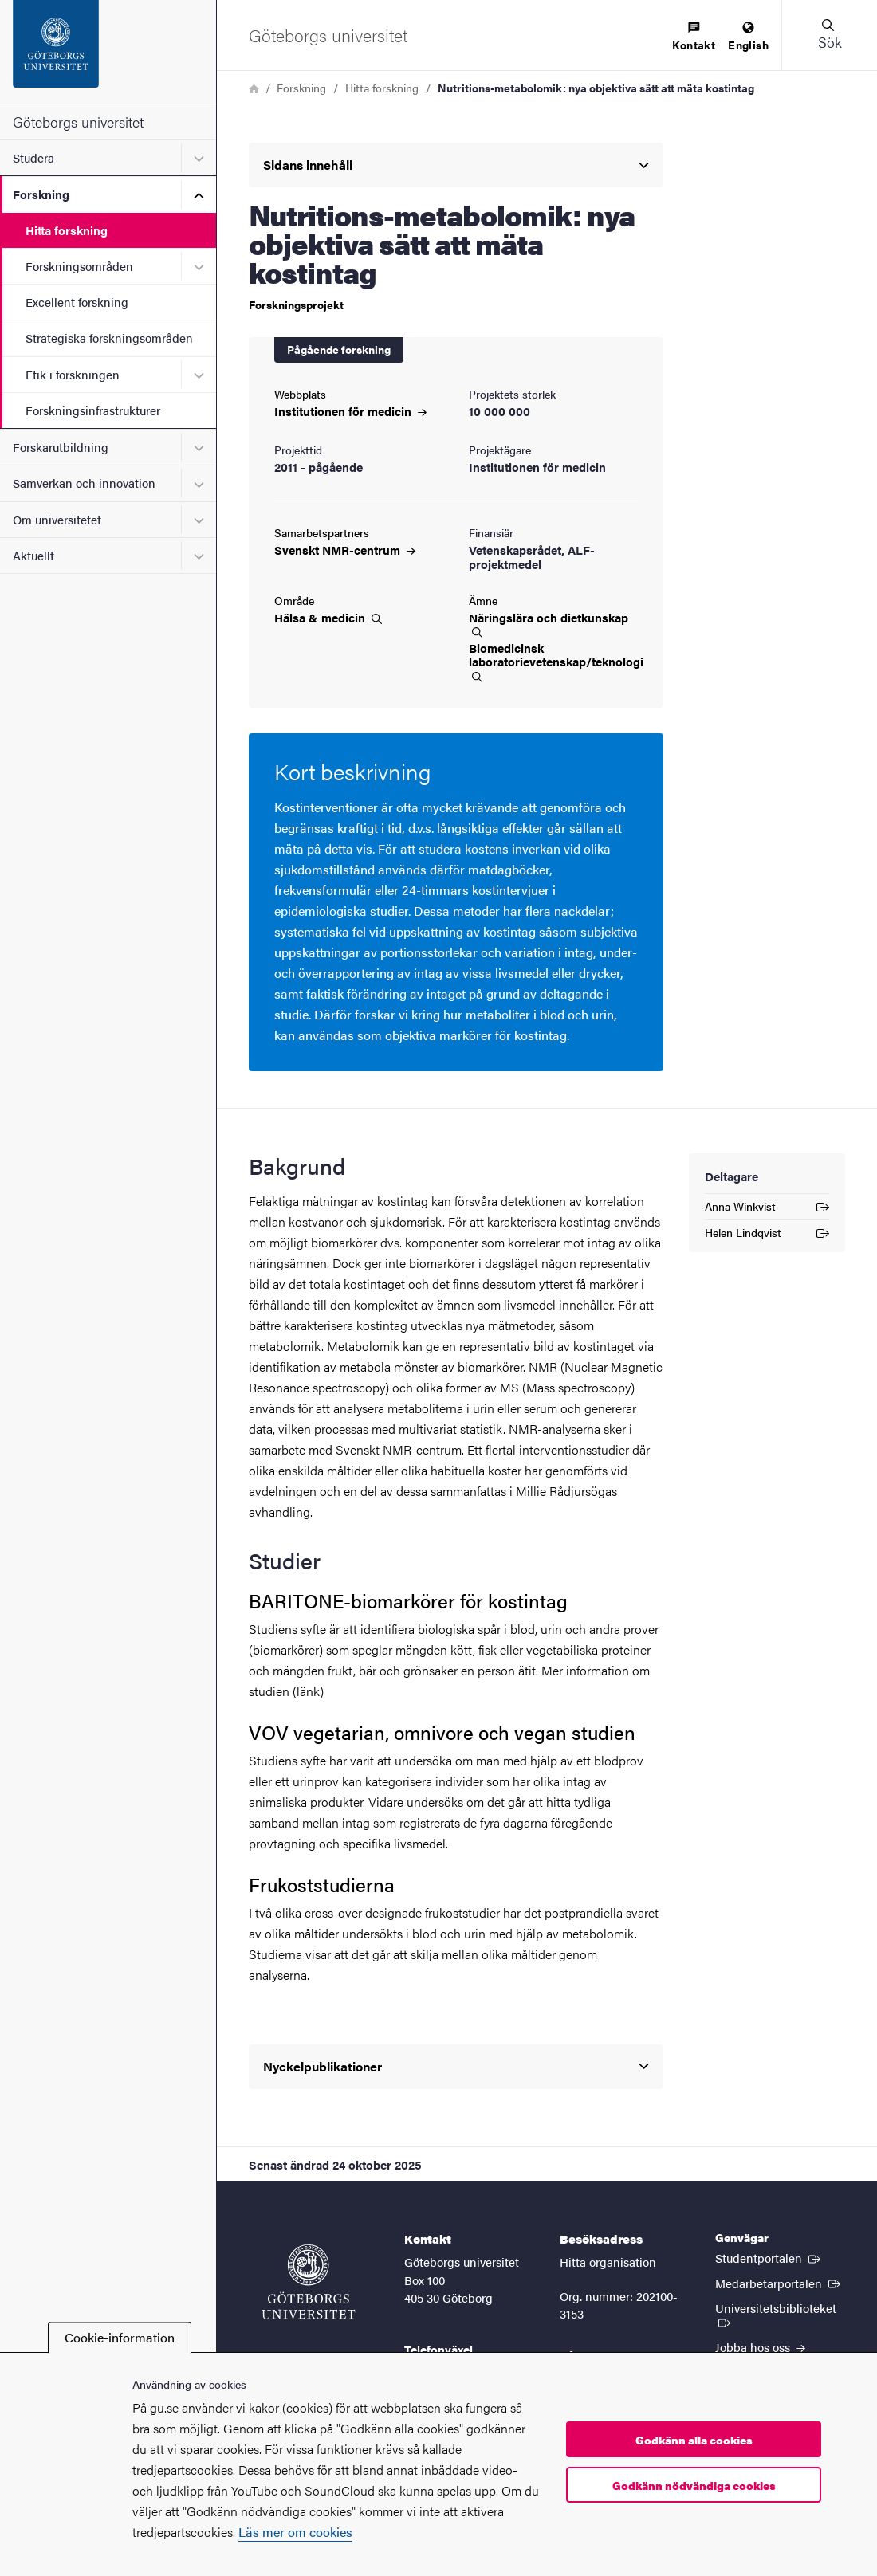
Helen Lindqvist (767, 1235)
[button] (829, 35)
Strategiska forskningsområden (109, 337)
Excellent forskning (77, 301)
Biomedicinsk (553, 661)
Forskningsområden (79, 265)
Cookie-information (120, 2337)
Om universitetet (57, 519)
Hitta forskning (67, 230)
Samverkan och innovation (84, 482)
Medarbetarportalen (779, 2282)
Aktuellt (33, 555)
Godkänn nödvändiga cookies (694, 2485)
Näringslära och (548, 624)
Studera (33, 157)
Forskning (41, 194)
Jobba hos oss (760, 2346)
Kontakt (693, 37)
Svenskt (344, 549)
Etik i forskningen (73, 374)
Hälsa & (328, 618)
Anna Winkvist (767, 1208)
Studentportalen (769, 2257)
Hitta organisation (608, 2261)
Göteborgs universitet (78, 122)
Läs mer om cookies (295, 2532)
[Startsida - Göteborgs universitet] (108, 52)
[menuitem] (694, 37)
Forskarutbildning (60, 446)
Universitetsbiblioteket (780, 2314)
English (748, 37)
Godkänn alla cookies (694, 2440)
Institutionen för (350, 411)
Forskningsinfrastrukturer (93, 410)
